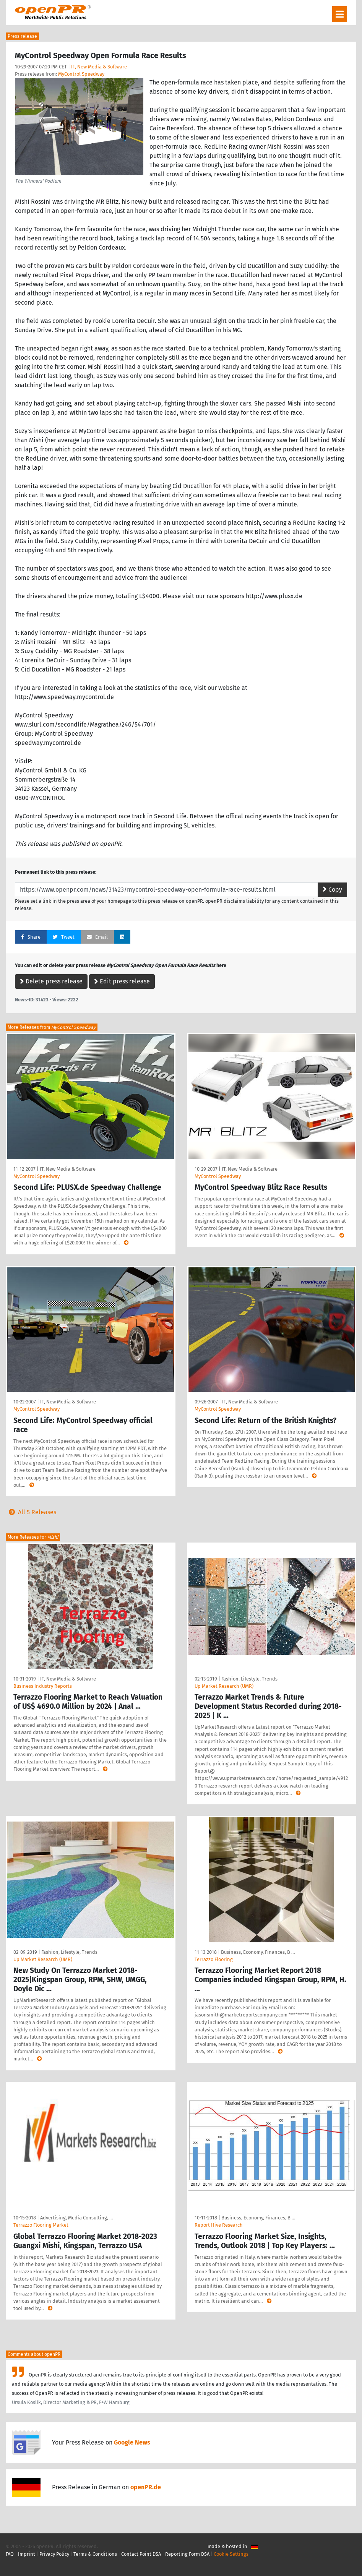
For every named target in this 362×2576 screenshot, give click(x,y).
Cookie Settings (231, 2554)
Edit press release (122, 981)
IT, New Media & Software (99, 67)
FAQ (10, 2554)
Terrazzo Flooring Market (40, 2225)
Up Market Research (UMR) (224, 1686)
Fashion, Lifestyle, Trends (249, 1679)
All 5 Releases (31, 1512)
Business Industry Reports (42, 1686)
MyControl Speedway (81, 74)
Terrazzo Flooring (214, 1959)
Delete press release (51, 981)
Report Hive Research (219, 2225)
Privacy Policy (54, 2554)
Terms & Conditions (95, 2554)
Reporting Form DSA (187, 2554)
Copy (332, 889)
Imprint (26, 2554)
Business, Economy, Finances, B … (258, 1952)
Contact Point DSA (141, 2554)
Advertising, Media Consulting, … (76, 2218)
